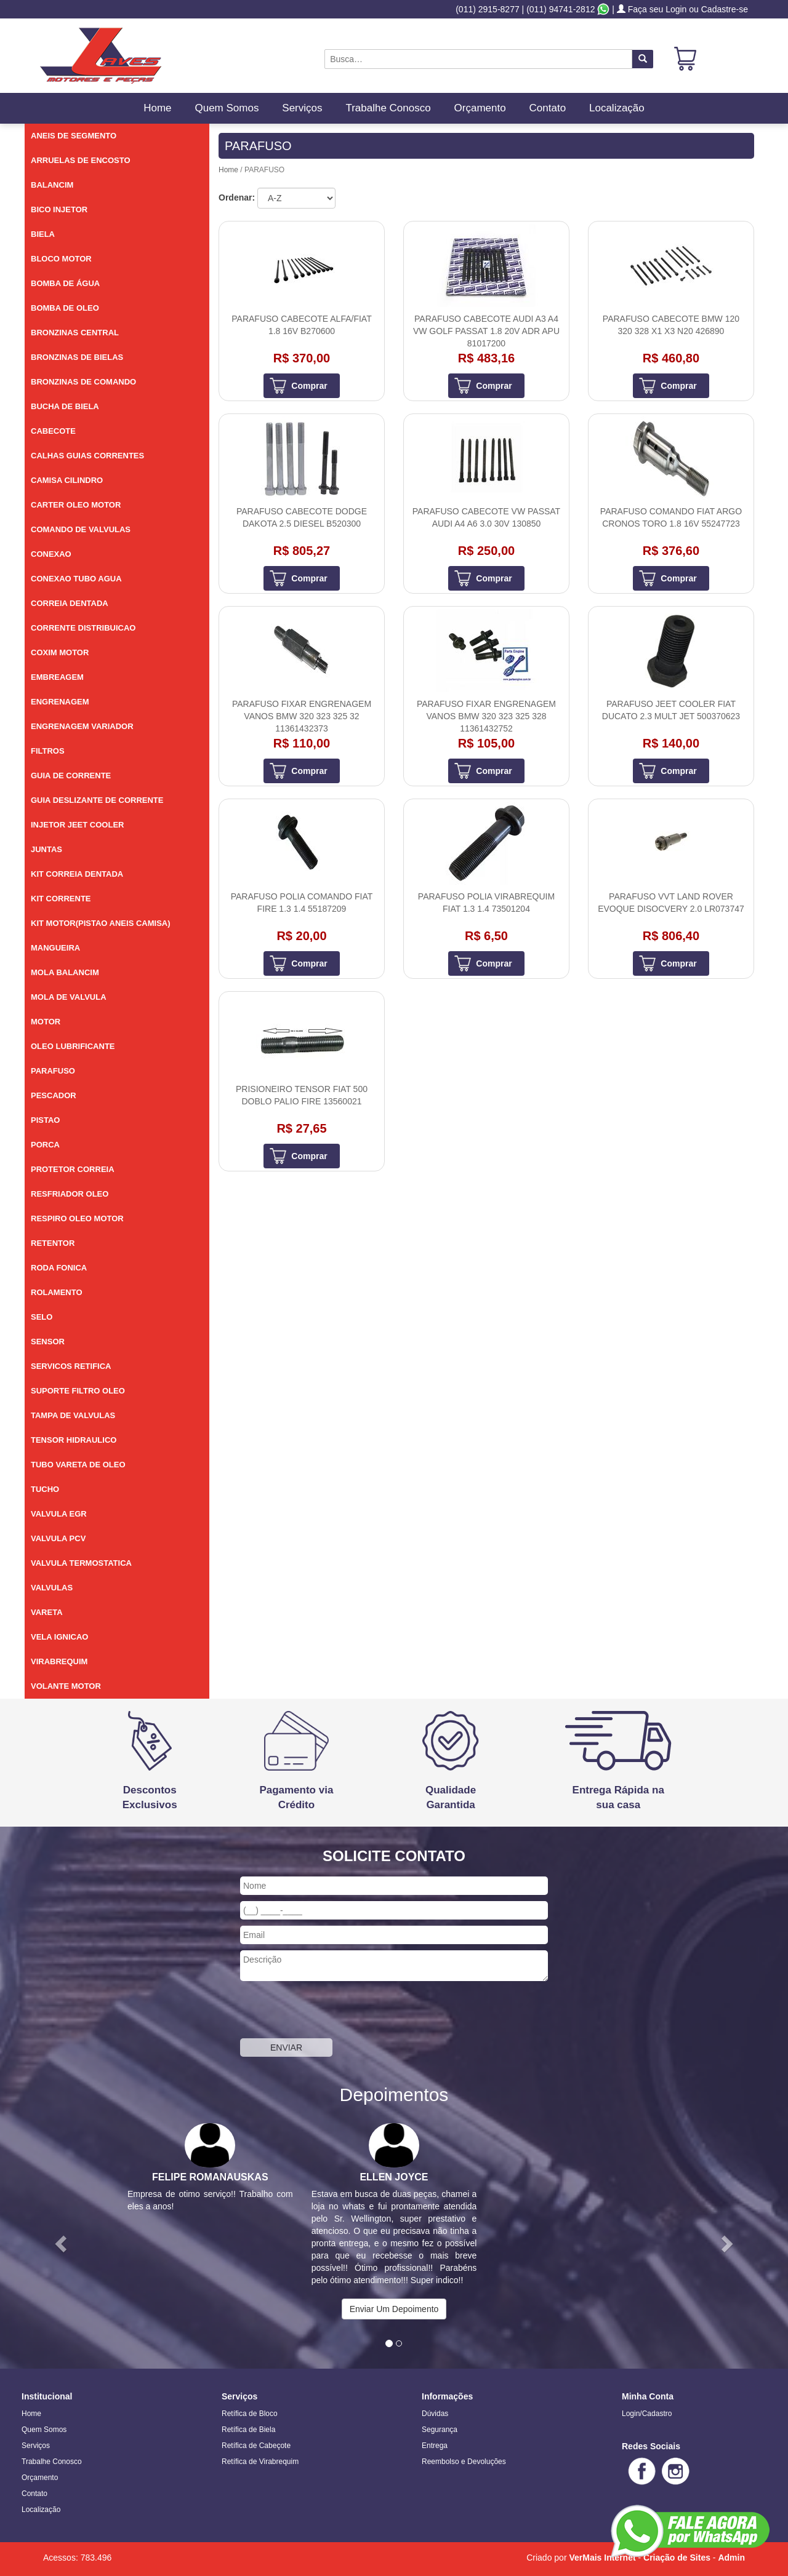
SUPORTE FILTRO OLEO (78, 1390)
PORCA (45, 1144)
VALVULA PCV (58, 1538)
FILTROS (48, 751)
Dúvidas (435, 2413)
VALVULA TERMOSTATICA (81, 1563)
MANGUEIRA (55, 947)
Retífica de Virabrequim (260, 2461)
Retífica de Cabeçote (256, 2445)
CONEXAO (51, 554)
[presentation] (333, 2011)
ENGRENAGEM (60, 701)
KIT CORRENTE (61, 898)
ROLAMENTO (56, 1292)
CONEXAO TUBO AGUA (76, 578)
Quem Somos (227, 108)
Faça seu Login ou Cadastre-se (682, 9)
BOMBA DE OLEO (65, 308)
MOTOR (45, 1021)
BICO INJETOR (59, 209)
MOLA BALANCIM (65, 972)
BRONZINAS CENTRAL (75, 332)
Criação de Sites (676, 2557)
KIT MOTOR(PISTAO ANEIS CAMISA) (101, 923)
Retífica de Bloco (250, 2413)
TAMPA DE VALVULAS (73, 1415)
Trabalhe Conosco (387, 108)
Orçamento (480, 108)
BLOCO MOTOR (61, 258)
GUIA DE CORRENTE (71, 775)
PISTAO (45, 1120)
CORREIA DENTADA (69, 603)
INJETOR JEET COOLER (77, 824)
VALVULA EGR (59, 1513)
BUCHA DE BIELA (65, 406)
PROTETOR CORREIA (73, 1169)
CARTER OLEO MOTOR (76, 504)
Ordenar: (237, 197)
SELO (41, 1317)
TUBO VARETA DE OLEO (78, 1464)
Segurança (439, 2429)
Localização (617, 108)
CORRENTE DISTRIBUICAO (83, 627)
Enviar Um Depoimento (394, 2309)
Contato (547, 108)
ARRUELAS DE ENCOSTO (81, 160)
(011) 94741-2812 (560, 9)
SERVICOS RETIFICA (71, 1366)
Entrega (435, 2445)
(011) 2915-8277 (488, 9)
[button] (59, 2240)
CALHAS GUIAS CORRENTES (87, 455)
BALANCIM (52, 184)
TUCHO (45, 1489)
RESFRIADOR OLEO (69, 1193)
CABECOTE (53, 431)
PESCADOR (53, 1095)
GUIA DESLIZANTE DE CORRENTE (97, 800)
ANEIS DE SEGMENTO (73, 135)
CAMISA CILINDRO (67, 480)
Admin (731, 2557)
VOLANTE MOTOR (66, 1686)
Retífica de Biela (248, 2429)
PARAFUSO (53, 1070)
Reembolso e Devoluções (464, 2461)
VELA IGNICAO (59, 1636)
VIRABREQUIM (59, 1661)
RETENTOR (52, 1243)
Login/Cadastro (647, 2413)
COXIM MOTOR (60, 652)
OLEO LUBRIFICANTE (73, 1046)
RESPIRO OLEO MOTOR (77, 1218)
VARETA (47, 1612)
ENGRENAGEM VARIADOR (82, 726)
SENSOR (48, 1341)
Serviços (302, 108)
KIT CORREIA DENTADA (77, 874)
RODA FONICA (59, 1267)
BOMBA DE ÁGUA (65, 283)
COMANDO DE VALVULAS (81, 529)
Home (157, 108)
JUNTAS (46, 849)
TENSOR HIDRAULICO (73, 1440)
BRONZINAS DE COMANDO (83, 381)
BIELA (43, 234)
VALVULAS (52, 1587)
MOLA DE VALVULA (69, 997)
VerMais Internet (602, 2557)
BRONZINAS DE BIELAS (77, 357)
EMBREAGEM (57, 677)
